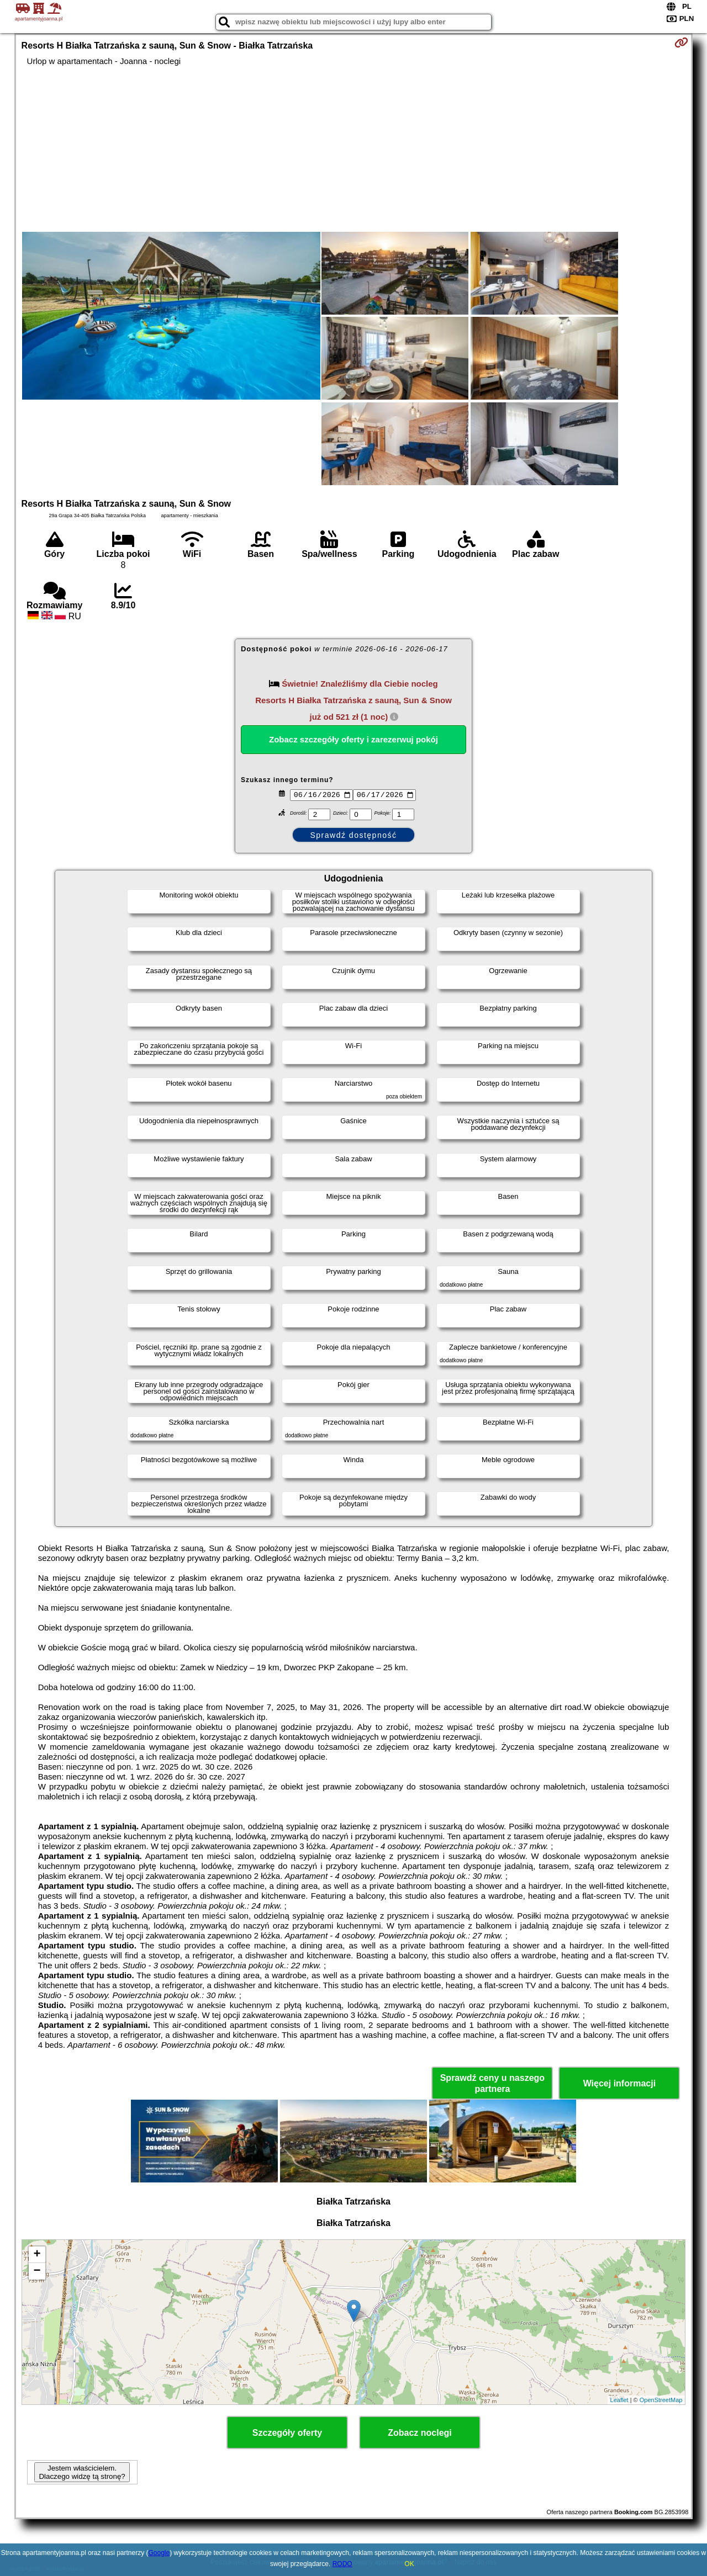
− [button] (36, 2271)
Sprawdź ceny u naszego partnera (492, 2083)
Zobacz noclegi (420, 2432)
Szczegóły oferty (287, 2432)
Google (159, 2553)
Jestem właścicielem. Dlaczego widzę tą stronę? (82, 2472)
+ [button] (36, 2254)
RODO (342, 2564)
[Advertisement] (353, 149)
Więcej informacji (619, 2083)
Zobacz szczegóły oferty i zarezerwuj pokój (353, 739)
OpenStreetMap (661, 2400)
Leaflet (619, 2400)
